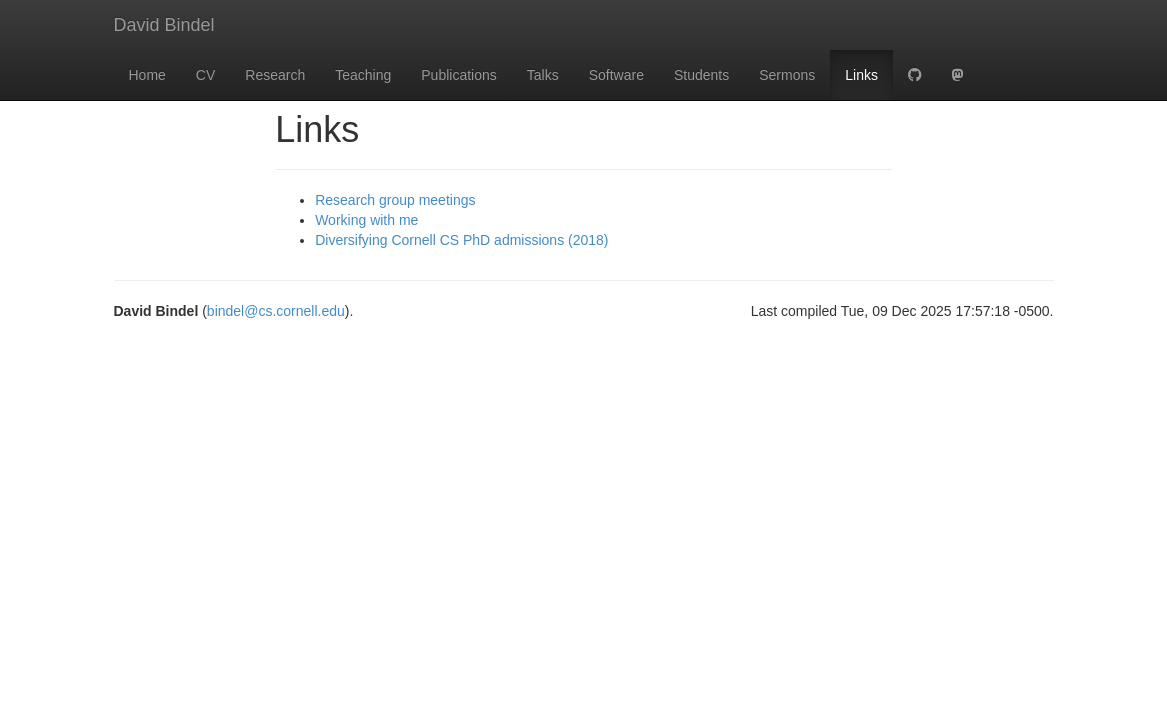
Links (861, 75)
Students (701, 75)
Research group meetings (395, 200)
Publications (459, 75)
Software (616, 75)
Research (275, 75)
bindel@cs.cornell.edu (276, 311)
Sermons (787, 75)
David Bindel (164, 25)
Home (147, 75)
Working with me (366, 220)
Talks (543, 75)
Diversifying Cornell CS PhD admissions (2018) (461, 240)
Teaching (363, 75)
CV (205, 75)
